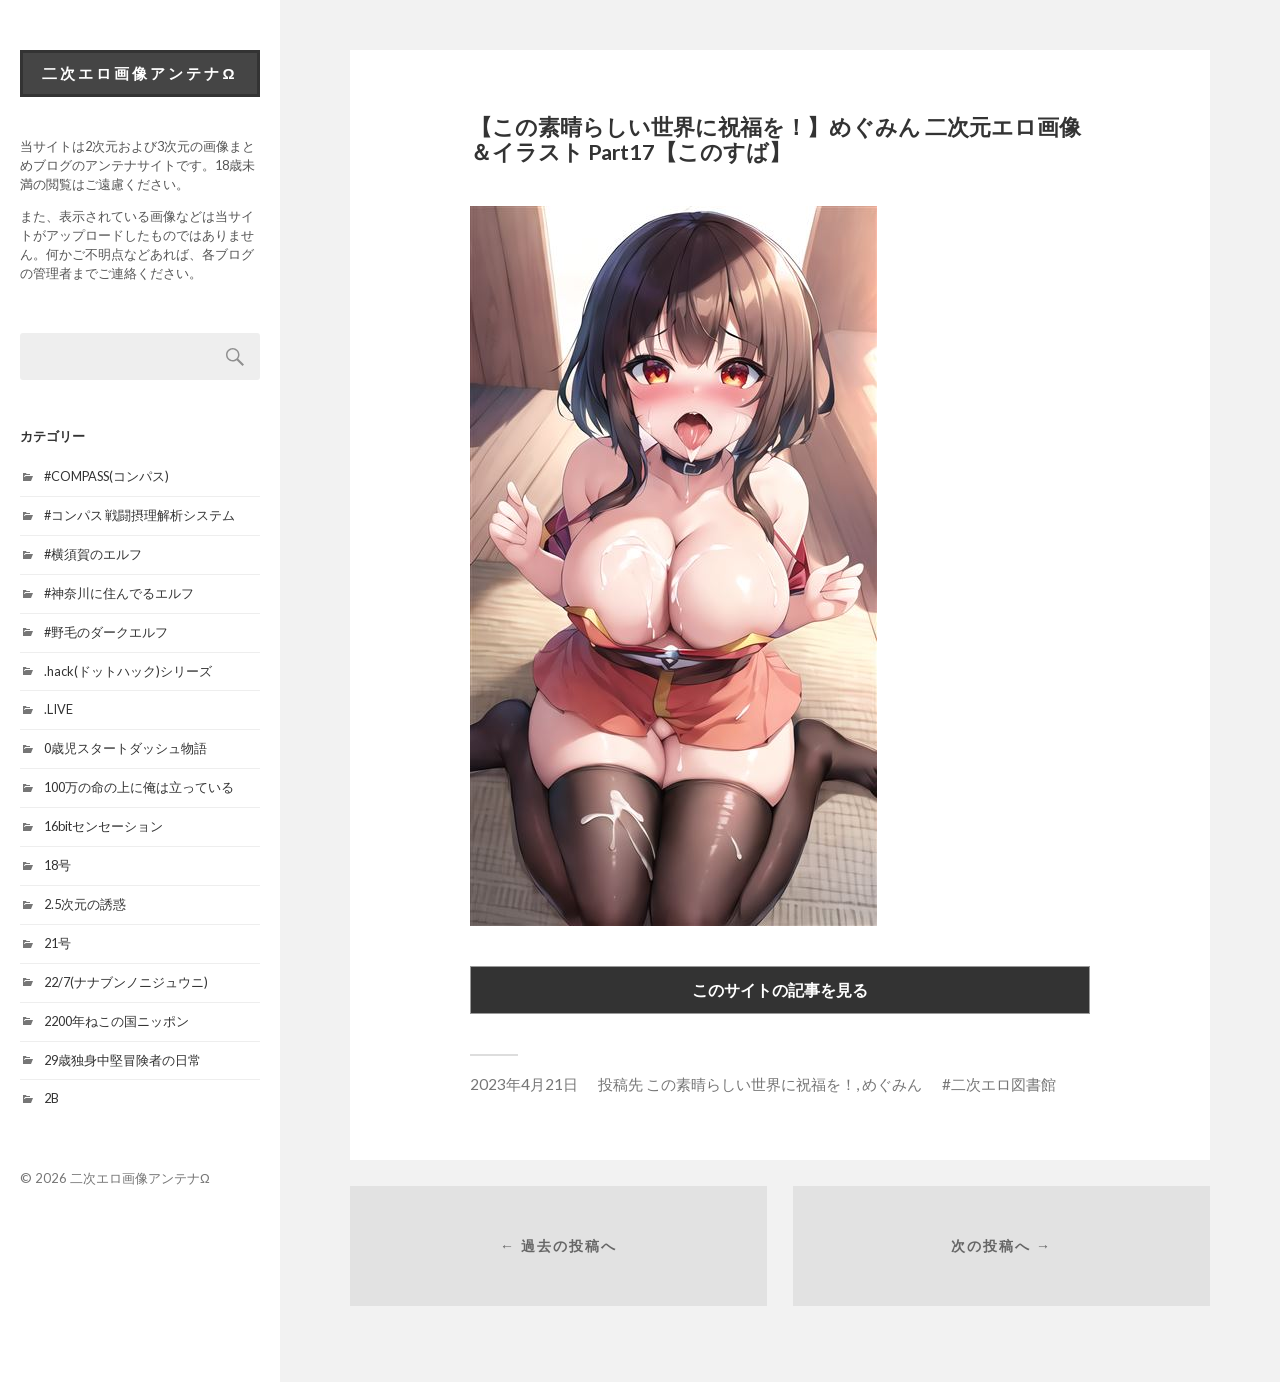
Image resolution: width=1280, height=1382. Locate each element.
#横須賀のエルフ (93, 554)
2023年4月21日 (524, 1084)
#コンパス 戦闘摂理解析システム (139, 515)
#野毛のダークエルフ (106, 632)
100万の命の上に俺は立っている (139, 787)
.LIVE (58, 709)
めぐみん (892, 1084)
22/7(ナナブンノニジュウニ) (126, 982)
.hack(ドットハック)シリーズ (128, 671)
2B (51, 1098)
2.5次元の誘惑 (85, 904)
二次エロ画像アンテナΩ (139, 73)
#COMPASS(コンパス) (106, 476)
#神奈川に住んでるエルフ (119, 593)
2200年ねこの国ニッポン (116, 1021)
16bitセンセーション (103, 826)
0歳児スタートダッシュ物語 (125, 748)
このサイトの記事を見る (780, 989)
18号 (57, 865)
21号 (57, 943)
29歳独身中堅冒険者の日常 (122, 1060)
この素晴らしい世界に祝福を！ (751, 1084)
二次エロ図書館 (1003, 1084)
